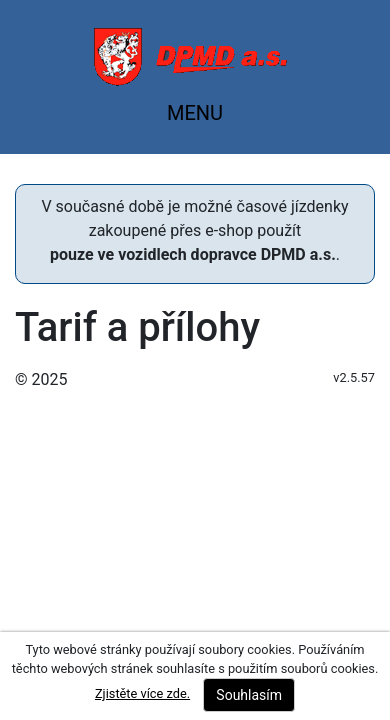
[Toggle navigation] (195, 118)
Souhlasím (249, 695)
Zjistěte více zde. (142, 693)
